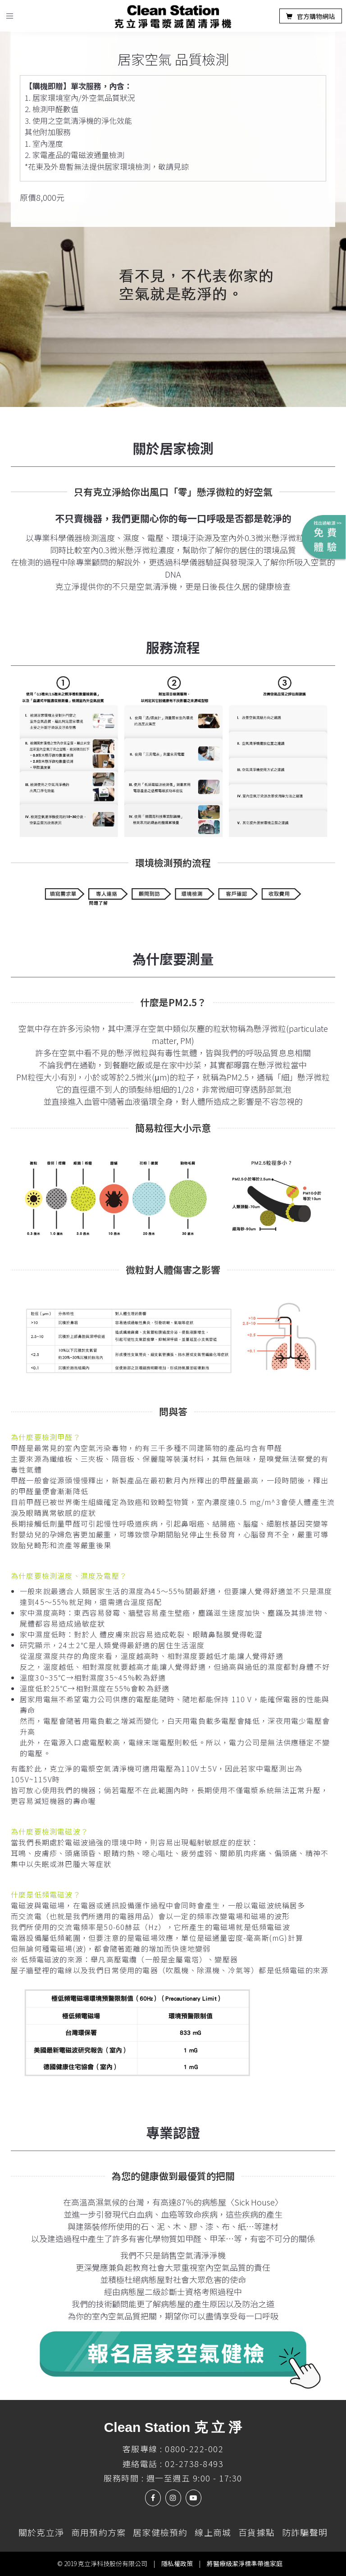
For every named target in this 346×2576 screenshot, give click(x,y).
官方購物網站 (310, 16)
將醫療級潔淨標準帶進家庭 (244, 2563)
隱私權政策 (177, 2563)
